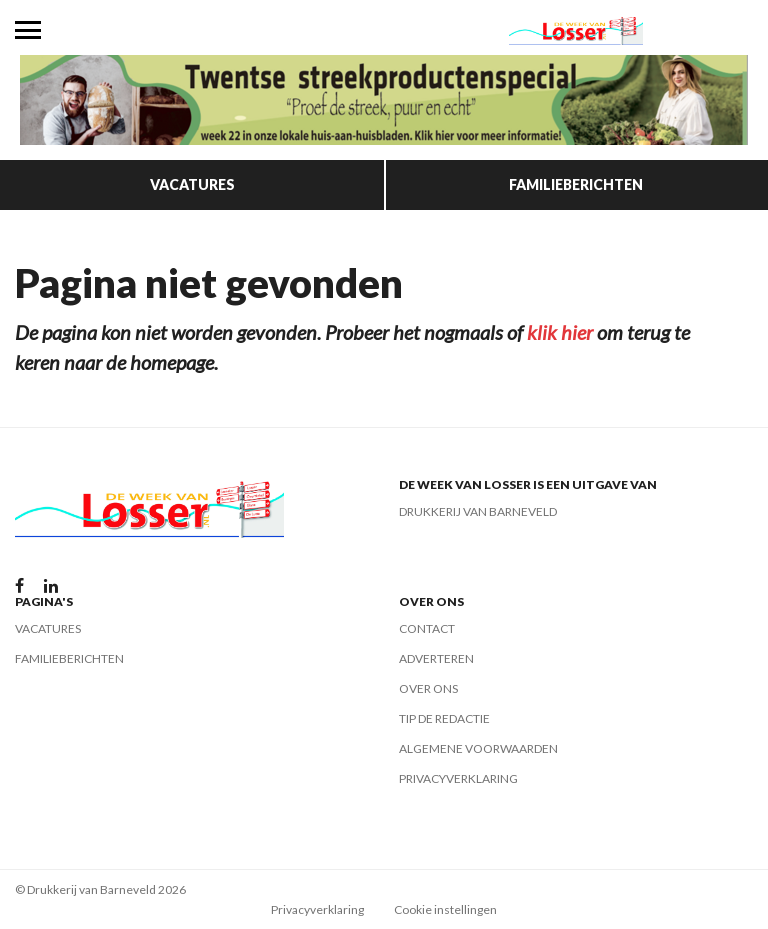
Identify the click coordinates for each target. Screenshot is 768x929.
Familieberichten (576, 184)
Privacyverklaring (458, 778)
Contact (427, 628)
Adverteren (436, 658)
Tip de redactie (444, 718)
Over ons (428, 688)
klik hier (560, 332)
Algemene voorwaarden (478, 748)
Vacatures (192, 184)
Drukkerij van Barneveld (478, 511)
